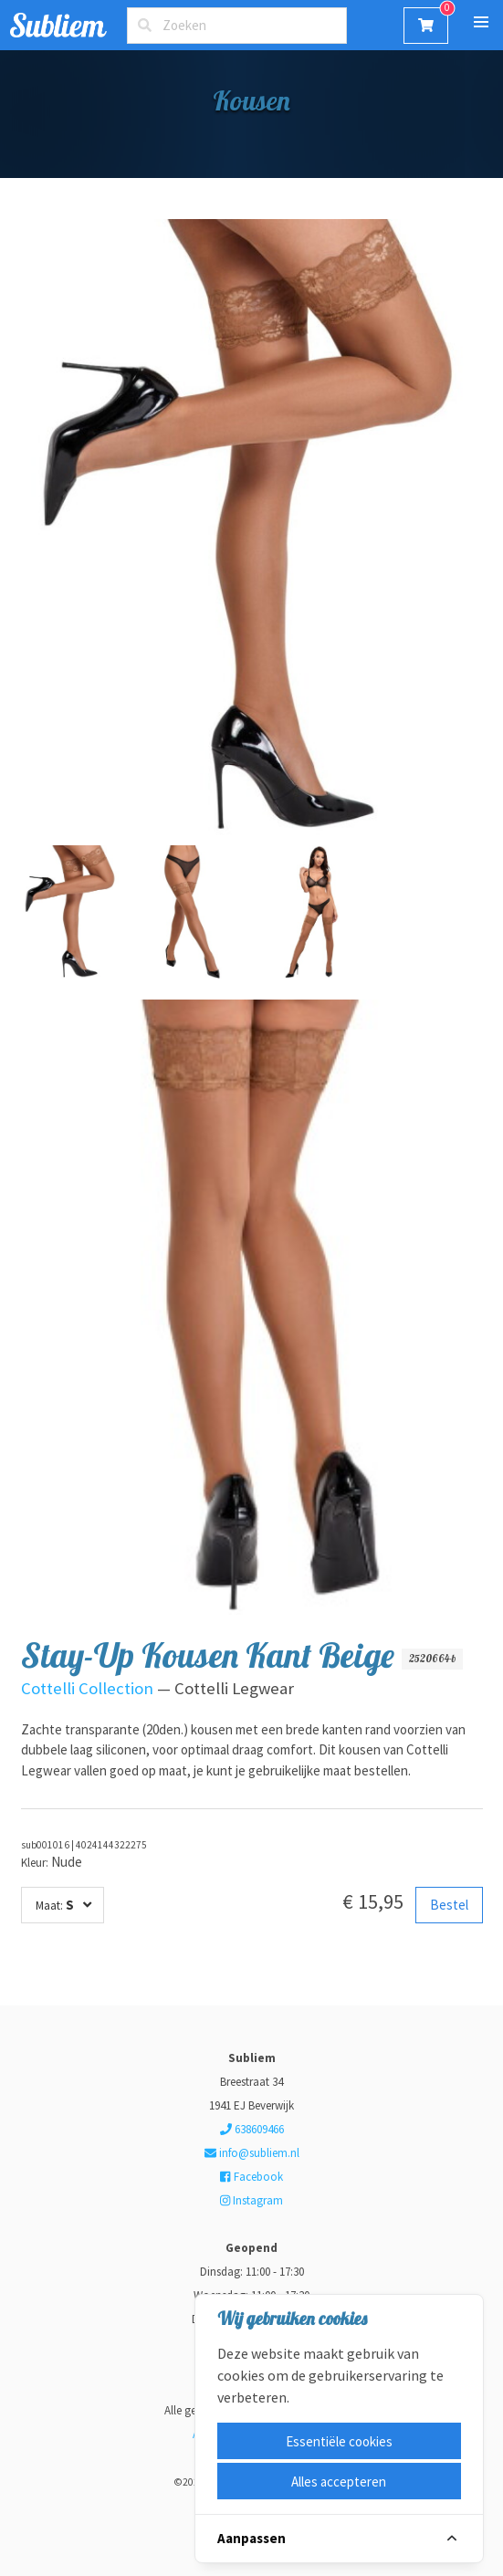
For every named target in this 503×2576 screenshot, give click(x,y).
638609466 (252, 2129)
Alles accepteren (338, 2481)
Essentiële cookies (339, 2441)
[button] (480, 22)
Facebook (251, 2176)
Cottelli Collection (87, 1688)
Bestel (449, 1904)
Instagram (251, 2200)
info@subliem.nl (251, 2153)
